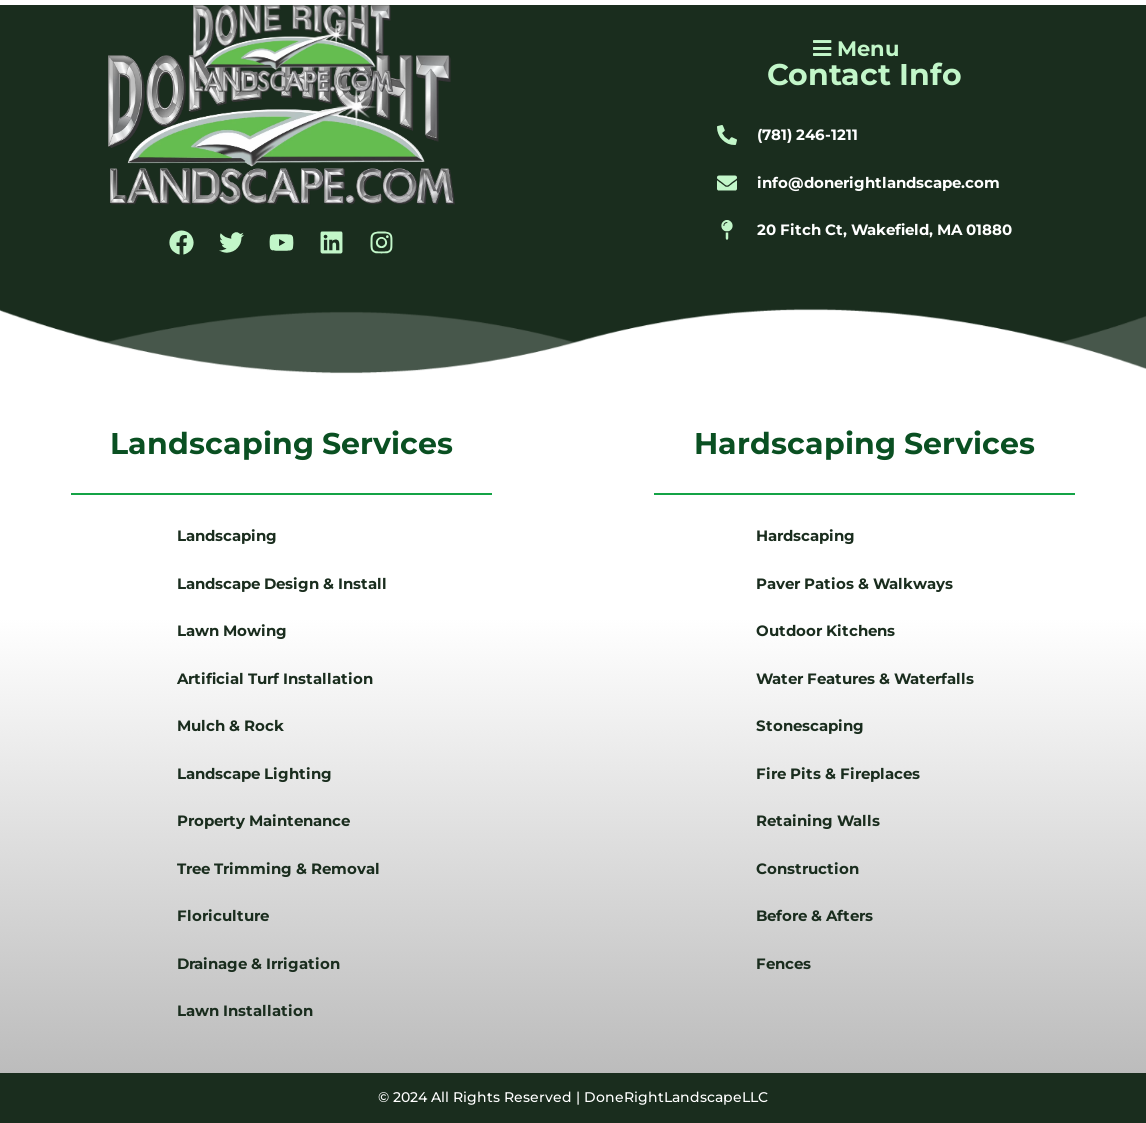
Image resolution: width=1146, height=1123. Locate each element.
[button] (853, 49)
